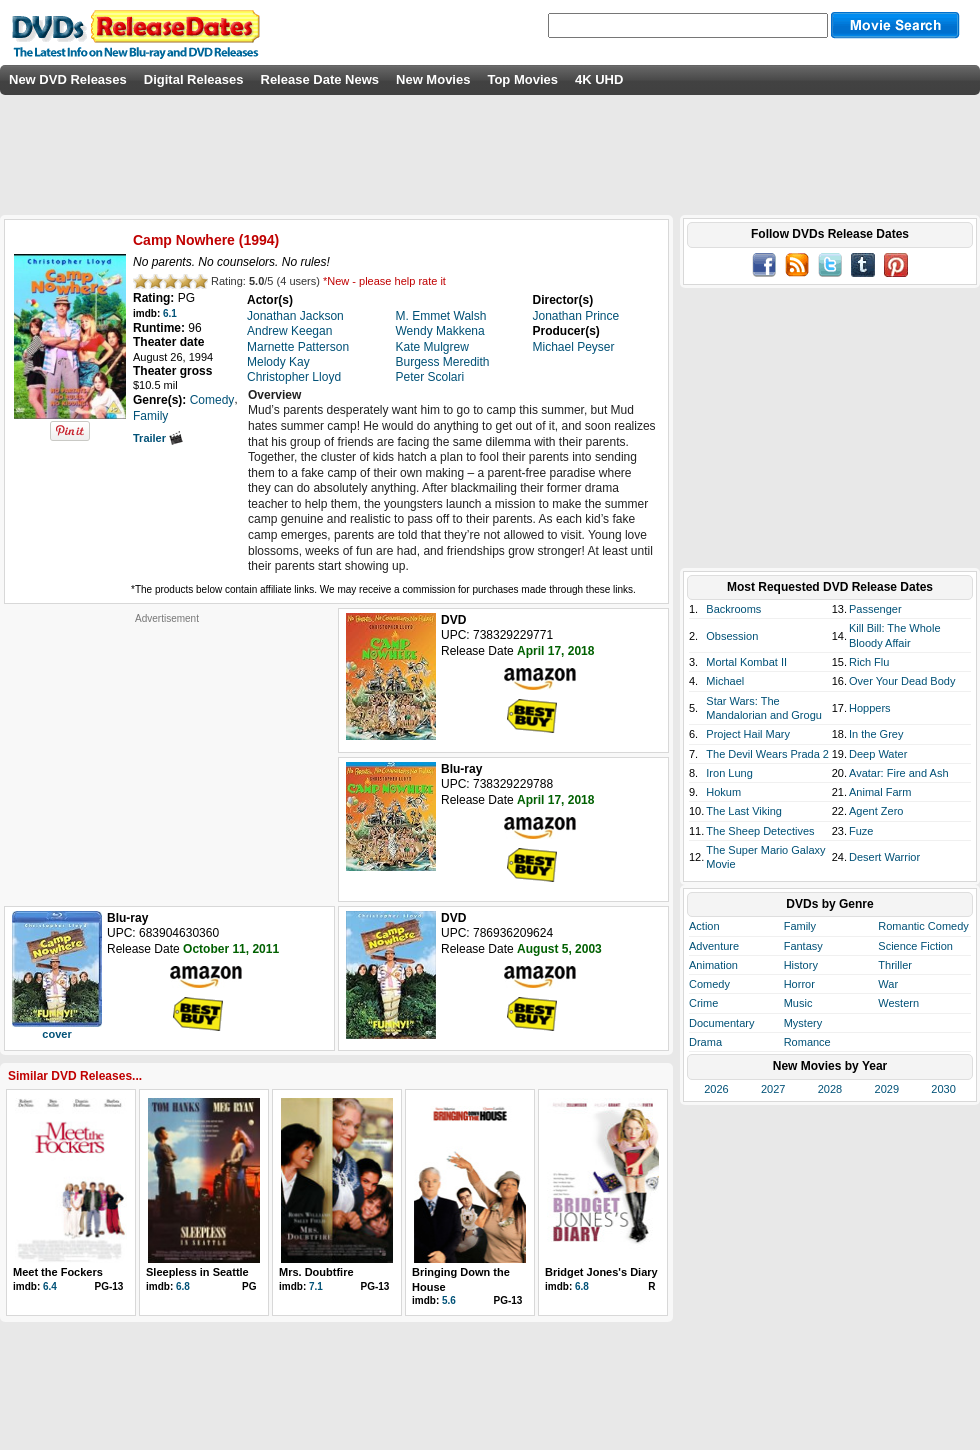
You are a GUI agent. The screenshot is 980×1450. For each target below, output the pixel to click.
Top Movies (522, 79)
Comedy (709, 984)
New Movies (433, 79)
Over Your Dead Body (902, 681)
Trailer (158, 438)
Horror (799, 984)
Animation (713, 965)
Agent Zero (876, 811)
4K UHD (599, 79)
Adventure (714, 946)
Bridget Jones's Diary (601, 1272)
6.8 (183, 1286)
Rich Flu (869, 662)
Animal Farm (880, 792)
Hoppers (870, 708)
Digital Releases (194, 79)
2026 (716, 1089)
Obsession (732, 636)
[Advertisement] (167, 750)
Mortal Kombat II (746, 662)
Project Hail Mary (748, 734)
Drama (705, 1042)
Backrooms (733, 609)
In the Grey (876, 734)
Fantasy (803, 946)
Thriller (895, 965)
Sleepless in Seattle (197, 1272)
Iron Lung (729, 773)
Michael (725, 681)
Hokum (723, 792)
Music (798, 1003)
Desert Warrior (884, 857)
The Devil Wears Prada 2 (767, 754)
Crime (703, 1003)
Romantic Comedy (923, 926)
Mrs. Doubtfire (316, 1272)
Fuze (861, 831)
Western (898, 1003)
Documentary (721, 1023)
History (801, 965)
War (888, 984)
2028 (830, 1089)
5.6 (449, 1300)
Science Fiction (915, 946)
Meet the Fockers (58, 1272)
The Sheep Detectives (760, 831)
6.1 (170, 313)
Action (704, 926)
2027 (773, 1089)
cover (56, 1034)
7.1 (316, 1286)
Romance (807, 1042)
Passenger (875, 609)
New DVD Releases (68, 79)
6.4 (50, 1286)
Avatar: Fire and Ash (898, 773)
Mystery (803, 1023)
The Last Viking (744, 811)
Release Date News (320, 79)
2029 (887, 1089)
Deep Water (878, 754)
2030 (943, 1089)
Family (800, 926)
